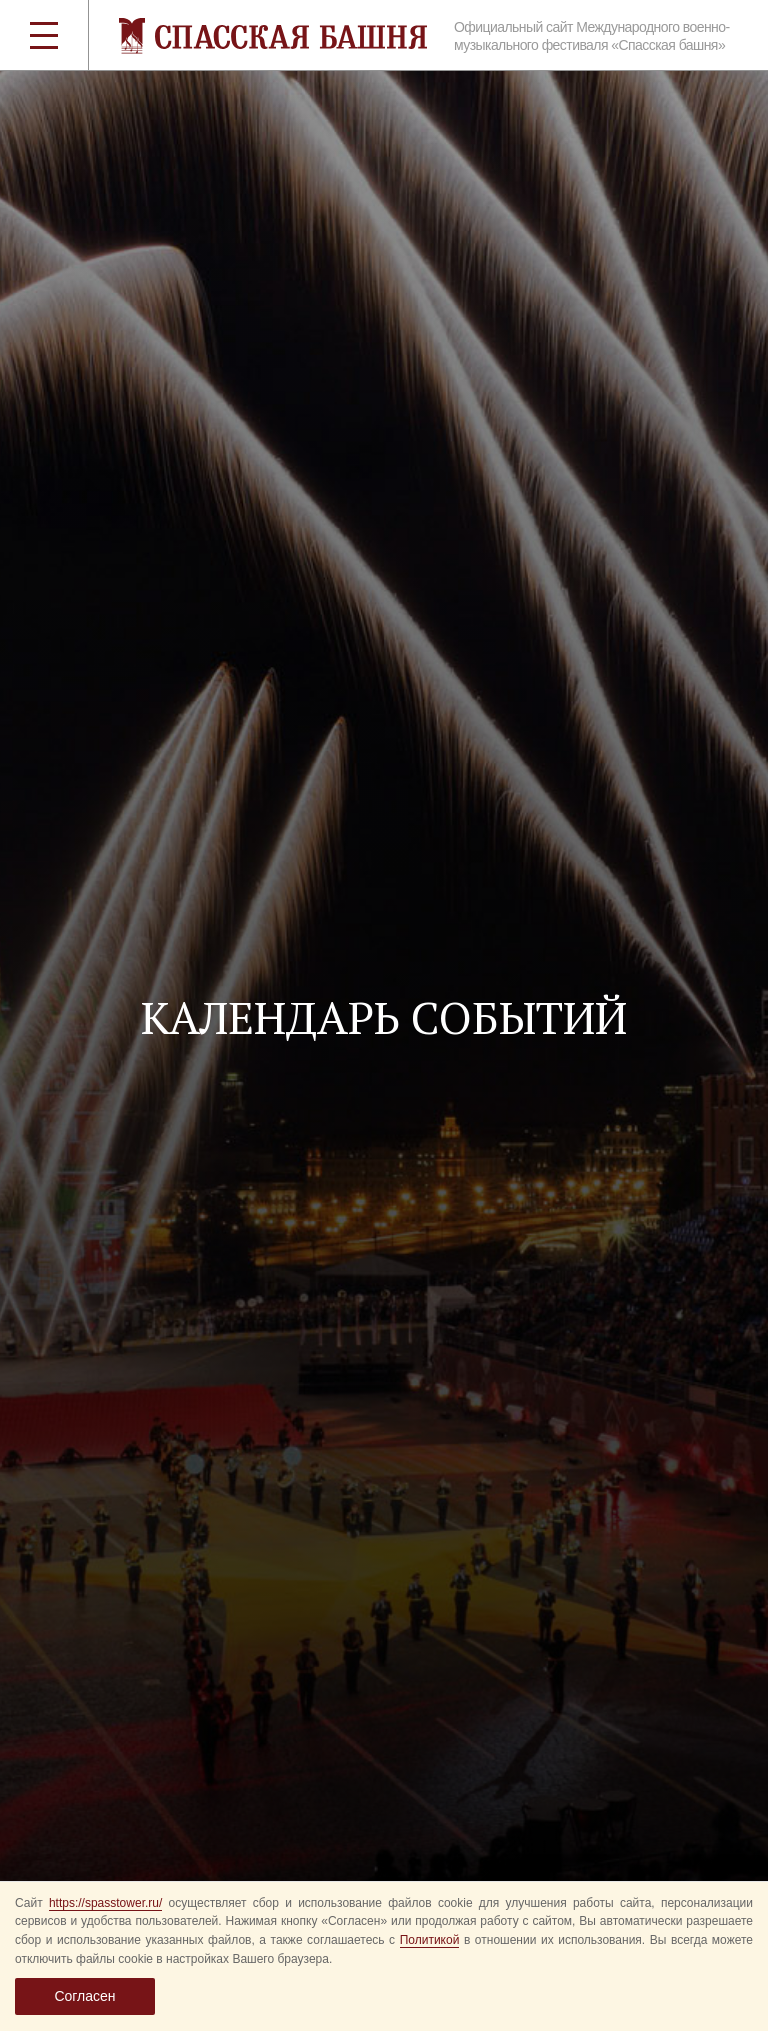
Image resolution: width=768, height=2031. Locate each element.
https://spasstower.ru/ (105, 1903)
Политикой (430, 1940)
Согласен (84, 1996)
